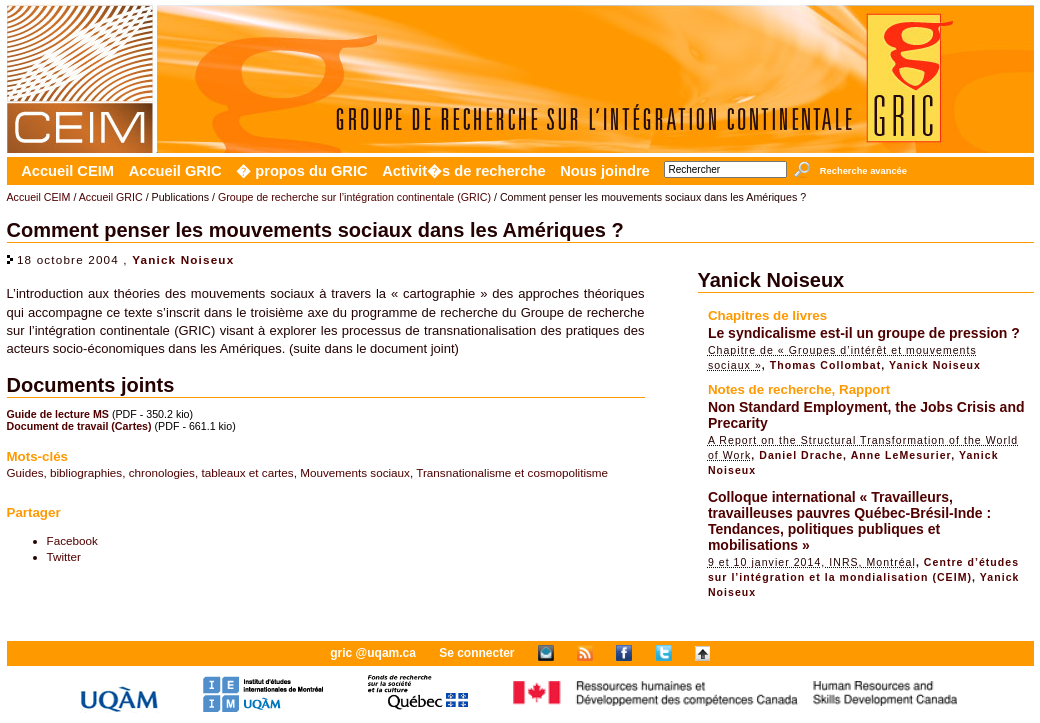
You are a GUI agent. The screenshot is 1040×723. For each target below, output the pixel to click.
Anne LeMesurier (901, 455)
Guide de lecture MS (58, 414)
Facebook (72, 540)
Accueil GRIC (175, 171)
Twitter (64, 556)
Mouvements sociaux (355, 472)
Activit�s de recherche (463, 171)
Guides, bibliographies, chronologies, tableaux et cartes (150, 472)
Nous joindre (605, 171)
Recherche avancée (863, 171)
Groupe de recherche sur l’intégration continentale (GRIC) (354, 197)
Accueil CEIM (67, 171)
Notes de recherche (770, 389)
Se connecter (476, 653)
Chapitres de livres (767, 315)
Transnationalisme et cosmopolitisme (512, 472)
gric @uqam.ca (373, 653)
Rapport (864, 389)
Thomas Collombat (826, 365)
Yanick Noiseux (183, 259)
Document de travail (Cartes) (79, 426)
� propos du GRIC (301, 171)
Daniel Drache (801, 455)
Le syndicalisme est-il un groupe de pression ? (864, 333)
